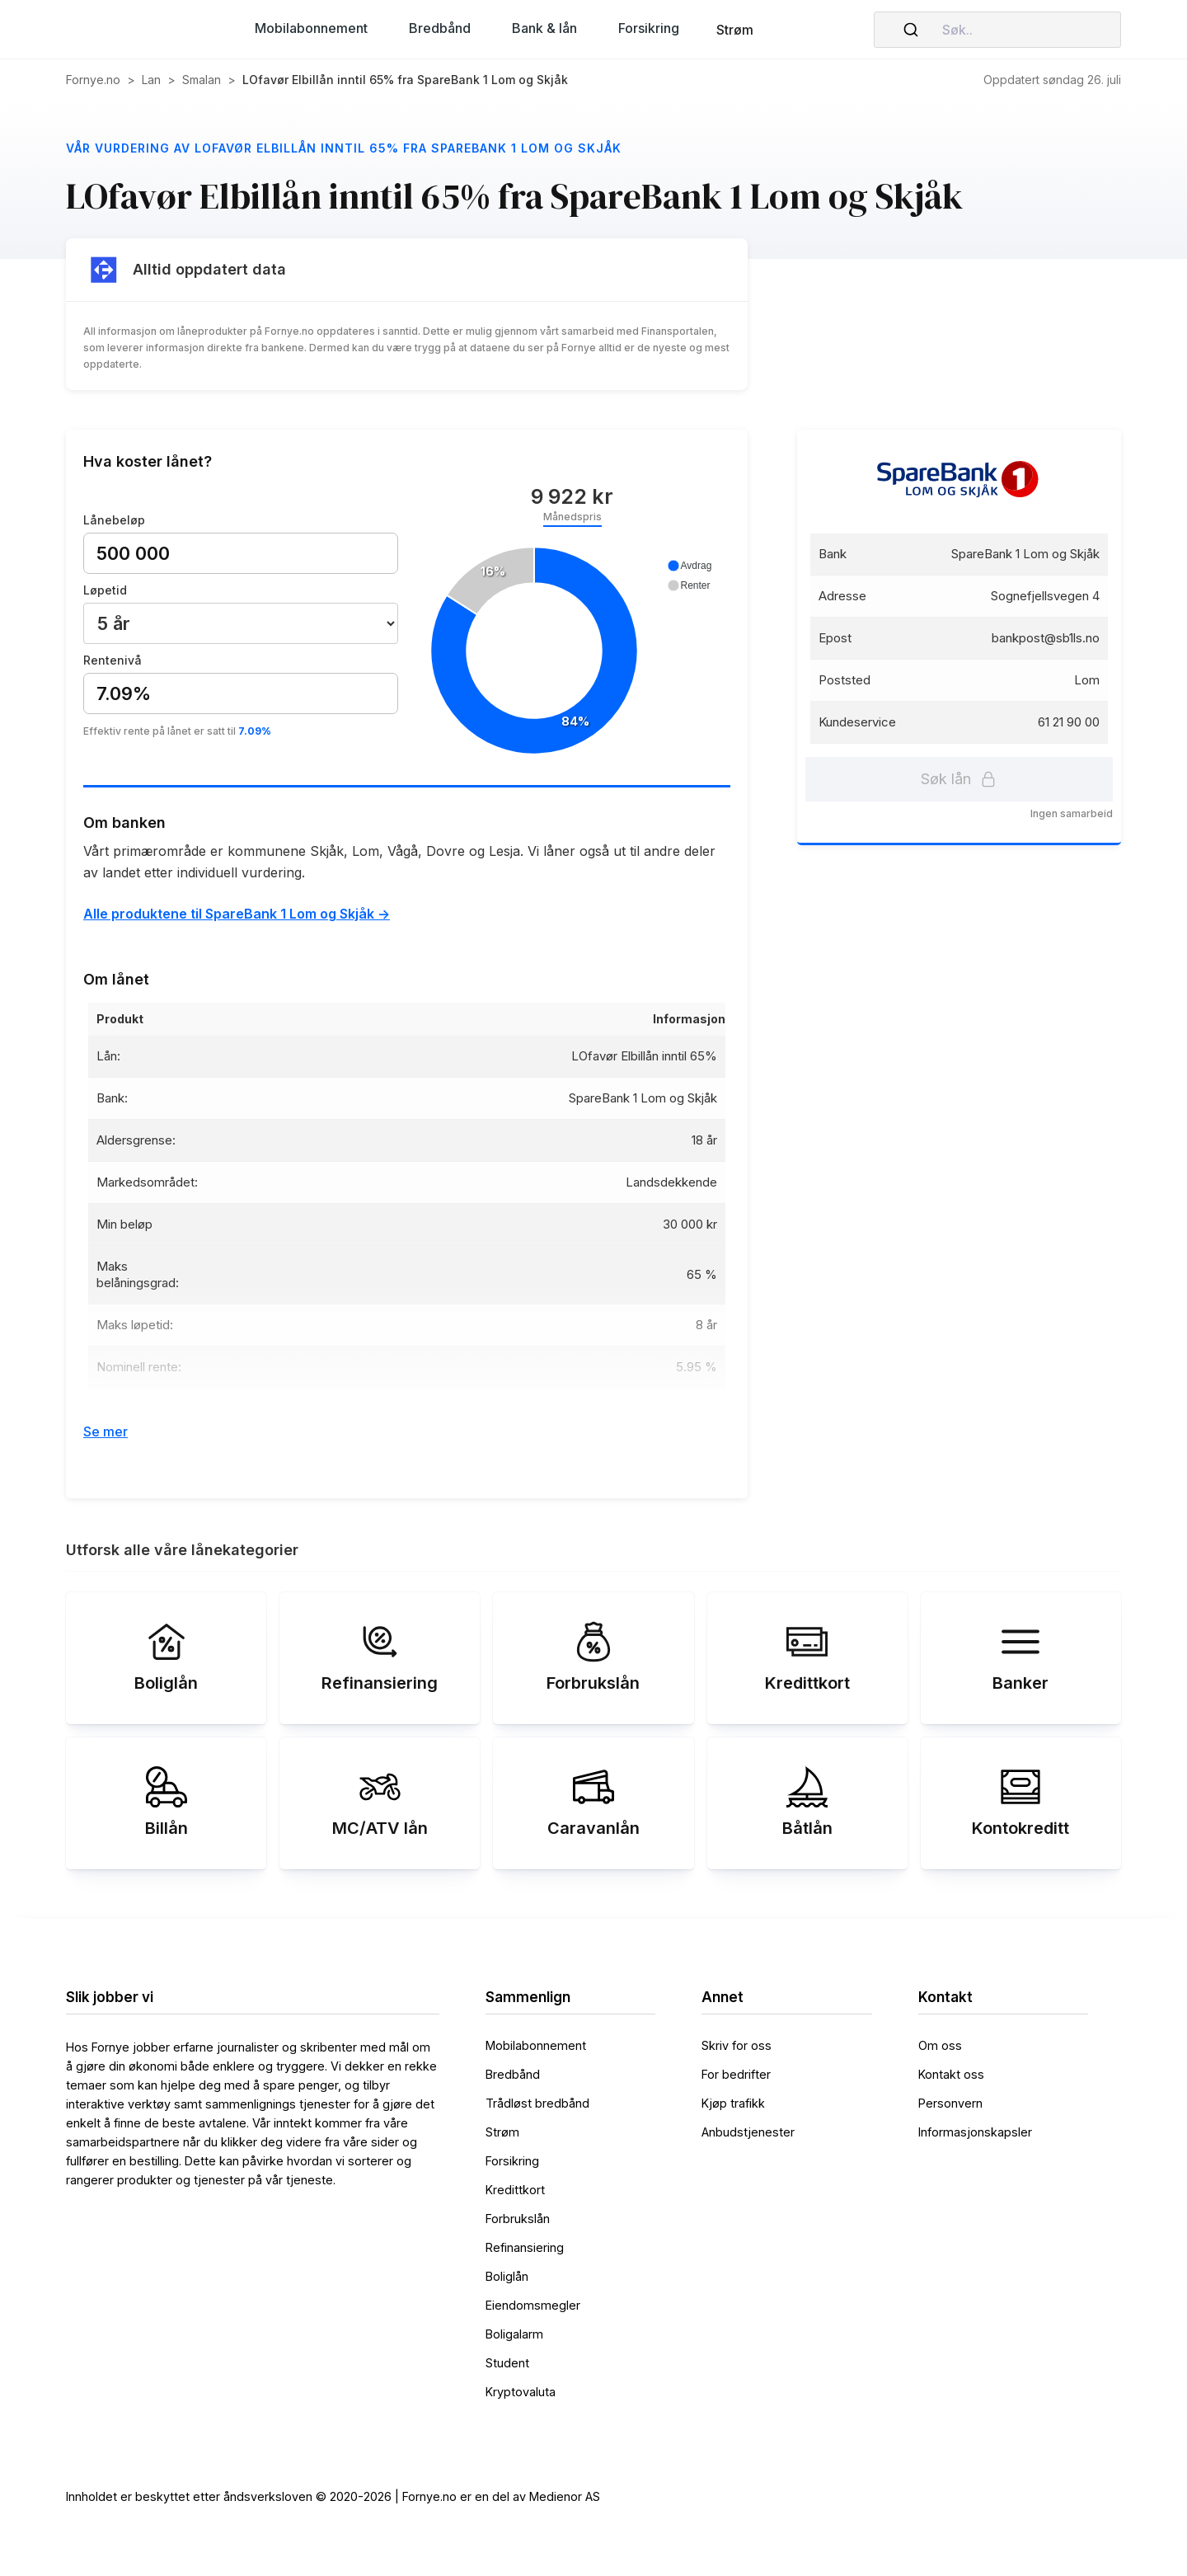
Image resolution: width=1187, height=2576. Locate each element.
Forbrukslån (518, 2219)
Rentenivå (112, 660)
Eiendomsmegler (533, 2305)
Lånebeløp (114, 520)
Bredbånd (513, 2074)
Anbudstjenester (748, 2132)
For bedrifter (736, 2074)
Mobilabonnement (536, 2045)
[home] (132, 29)
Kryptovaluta (521, 2392)
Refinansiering (525, 2247)
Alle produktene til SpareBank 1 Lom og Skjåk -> (236, 913)
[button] (311, 28)
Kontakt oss (951, 2074)
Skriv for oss (736, 2045)
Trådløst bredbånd (537, 2103)
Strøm (734, 29)
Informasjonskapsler (975, 2132)
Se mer (105, 1431)
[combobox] (997, 30)
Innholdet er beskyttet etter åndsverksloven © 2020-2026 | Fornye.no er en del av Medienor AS (333, 2496)
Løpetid (105, 590)
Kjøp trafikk (733, 2103)
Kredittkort (515, 2190)
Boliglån (507, 2276)
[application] (571, 651)
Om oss (940, 2045)
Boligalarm (514, 2334)
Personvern (950, 2103)
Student (507, 2363)
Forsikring (512, 2161)
